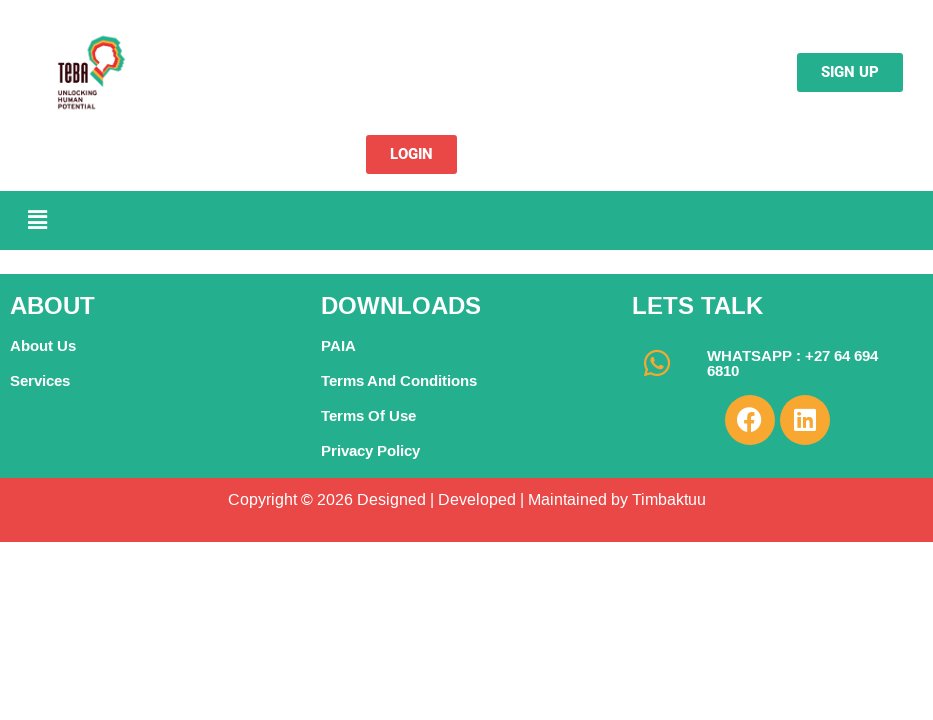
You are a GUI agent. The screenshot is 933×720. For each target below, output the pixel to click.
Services (40, 380)
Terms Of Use (368, 415)
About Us (43, 345)
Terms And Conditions (399, 380)
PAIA (338, 345)
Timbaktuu (667, 499)
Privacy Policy (370, 450)
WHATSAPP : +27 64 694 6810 (792, 363)
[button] (37, 220)
